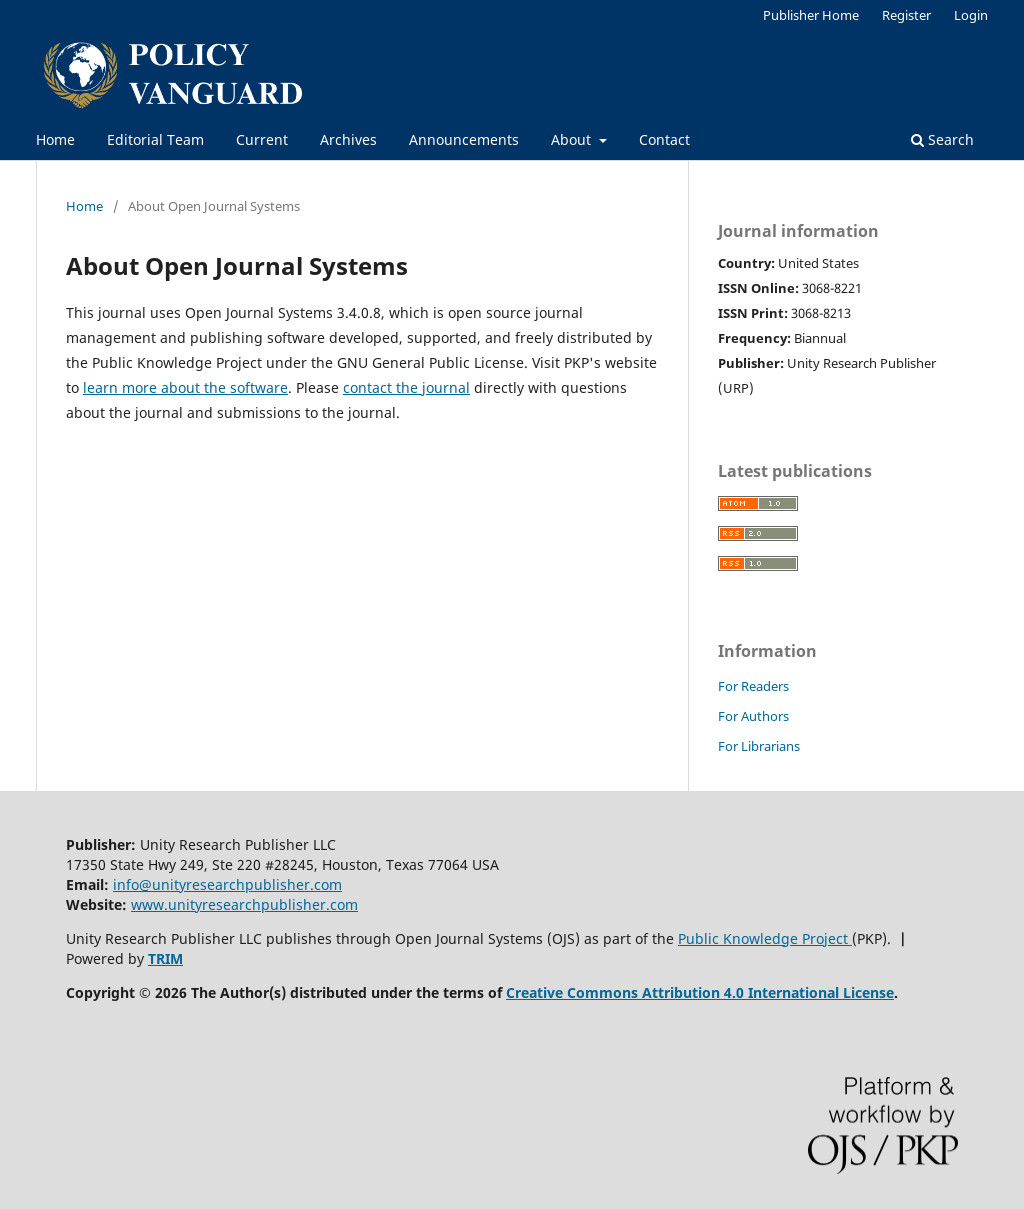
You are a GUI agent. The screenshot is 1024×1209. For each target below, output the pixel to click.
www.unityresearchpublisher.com (244, 904)
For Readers (753, 686)
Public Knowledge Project (765, 938)
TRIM (165, 958)
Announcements (464, 139)
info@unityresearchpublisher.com (227, 884)
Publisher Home (811, 15)
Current (262, 139)
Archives (348, 139)
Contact (664, 139)
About (573, 139)
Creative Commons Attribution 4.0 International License (700, 992)
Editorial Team (155, 139)
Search (942, 139)
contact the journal (406, 387)
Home (55, 139)
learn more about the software (185, 387)
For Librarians (759, 746)
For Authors (753, 716)
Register (906, 15)
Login (971, 15)
